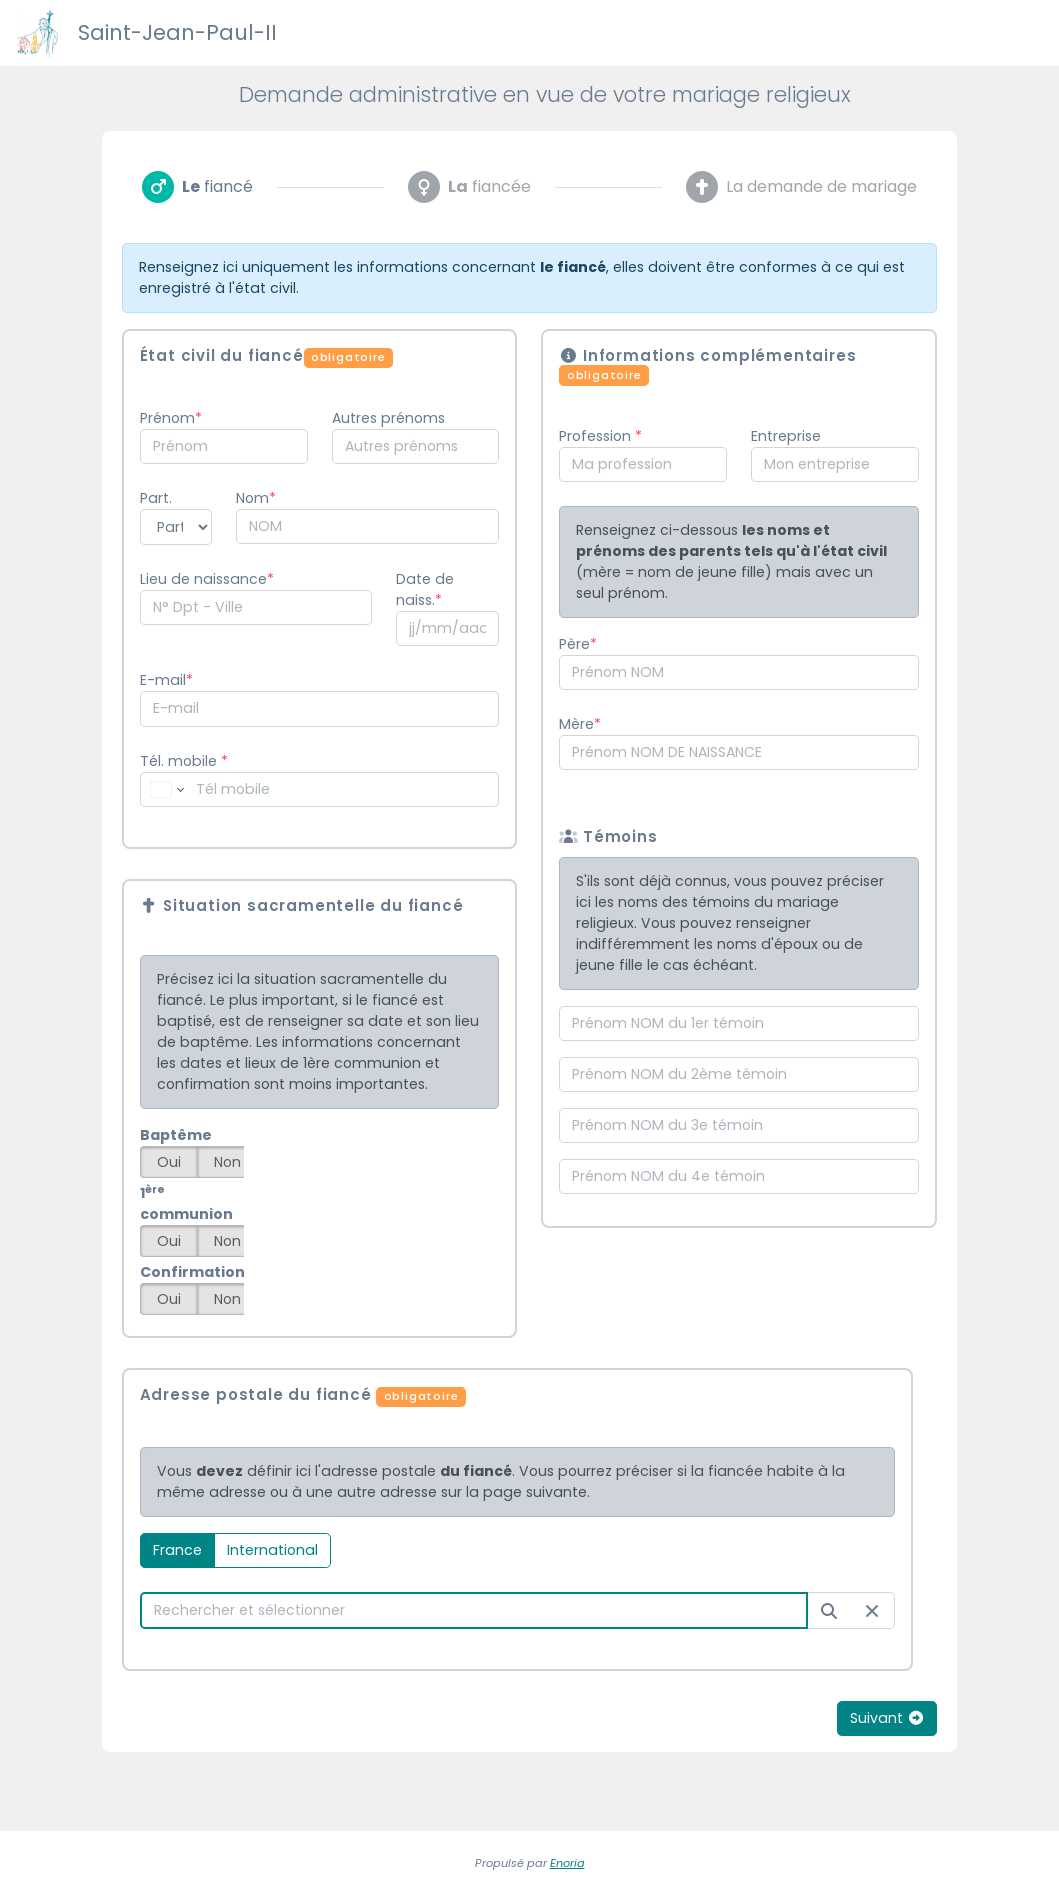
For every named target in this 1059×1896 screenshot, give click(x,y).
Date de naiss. (425, 589)
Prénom (167, 418)
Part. (156, 498)
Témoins (608, 836)
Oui (169, 1162)
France (177, 1550)
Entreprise (786, 436)
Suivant (887, 1718)
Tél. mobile (184, 761)
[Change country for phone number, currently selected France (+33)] (165, 789)
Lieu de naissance (203, 579)
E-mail (163, 680)
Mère (576, 724)
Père (574, 644)
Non (227, 1162)
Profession (597, 436)
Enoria (567, 1863)
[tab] (197, 187)
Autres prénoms (388, 418)
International (272, 1550)
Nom (252, 498)
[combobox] (224, 446)
